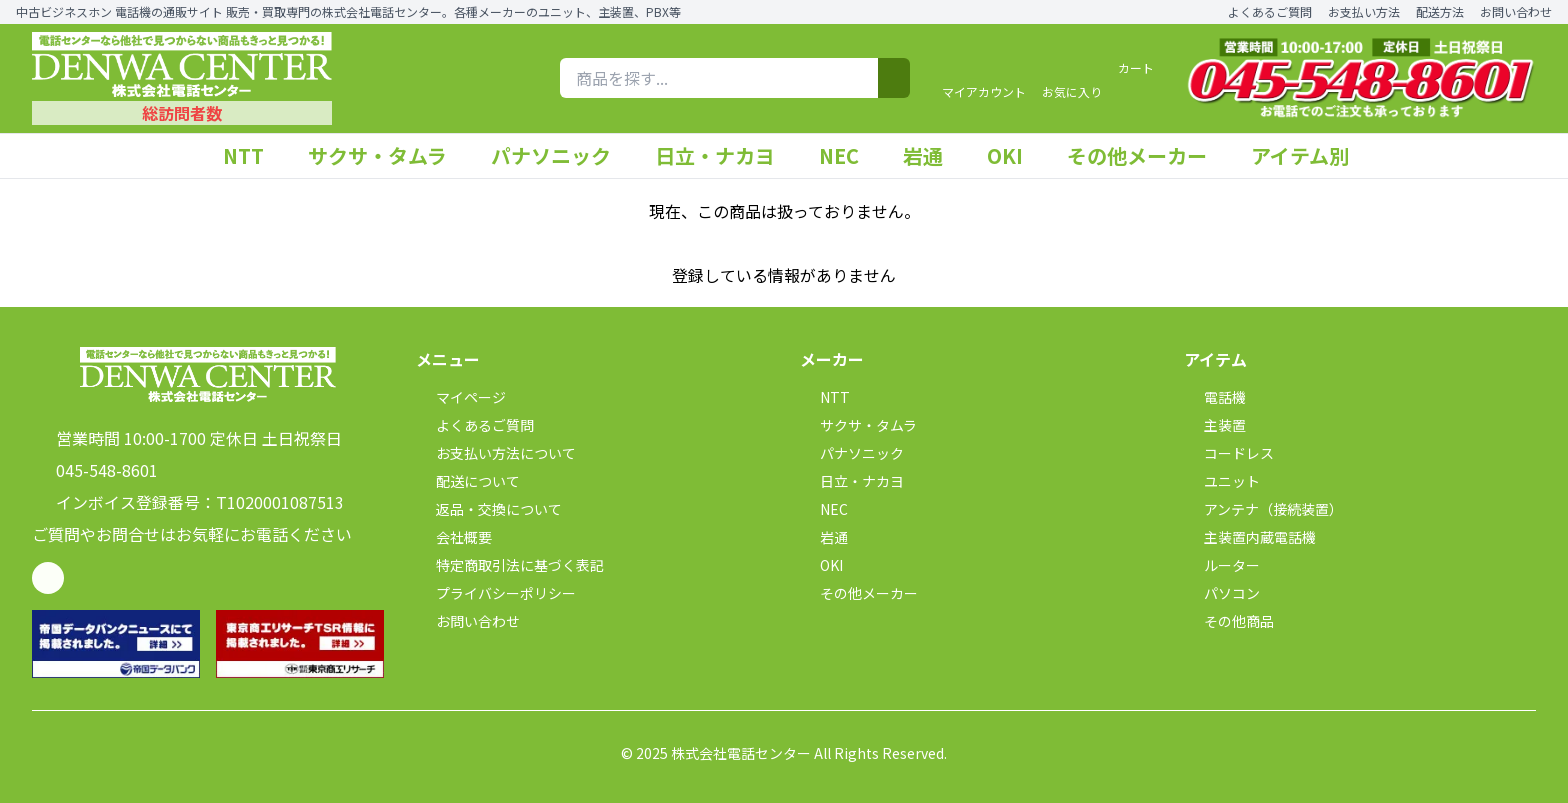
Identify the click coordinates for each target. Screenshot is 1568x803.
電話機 (1215, 397)
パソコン (1222, 593)
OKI (1015, 155)
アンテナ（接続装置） (1263, 509)
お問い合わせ (1516, 12)
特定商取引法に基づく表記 (510, 565)
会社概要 (454, 537)
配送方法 (1440, 12)
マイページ (461, 397)
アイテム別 (1310, 155)
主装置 (1215, 425)
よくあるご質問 (1270, 12)
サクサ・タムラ (387, 155)
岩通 (933, 155)
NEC (849, 155)
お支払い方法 (1364, 12)
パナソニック (561, 155)
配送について (468, 481)
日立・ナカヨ (725, 155)
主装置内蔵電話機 (1250, 537)
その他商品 (1229, 621)
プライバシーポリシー (496, 593)
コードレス (1229, 453)
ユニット (1222, 481)
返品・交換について (489, 509)
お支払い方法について (496, 453)
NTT (253, 155)
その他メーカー (1147, 155)
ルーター (1222, 565)
